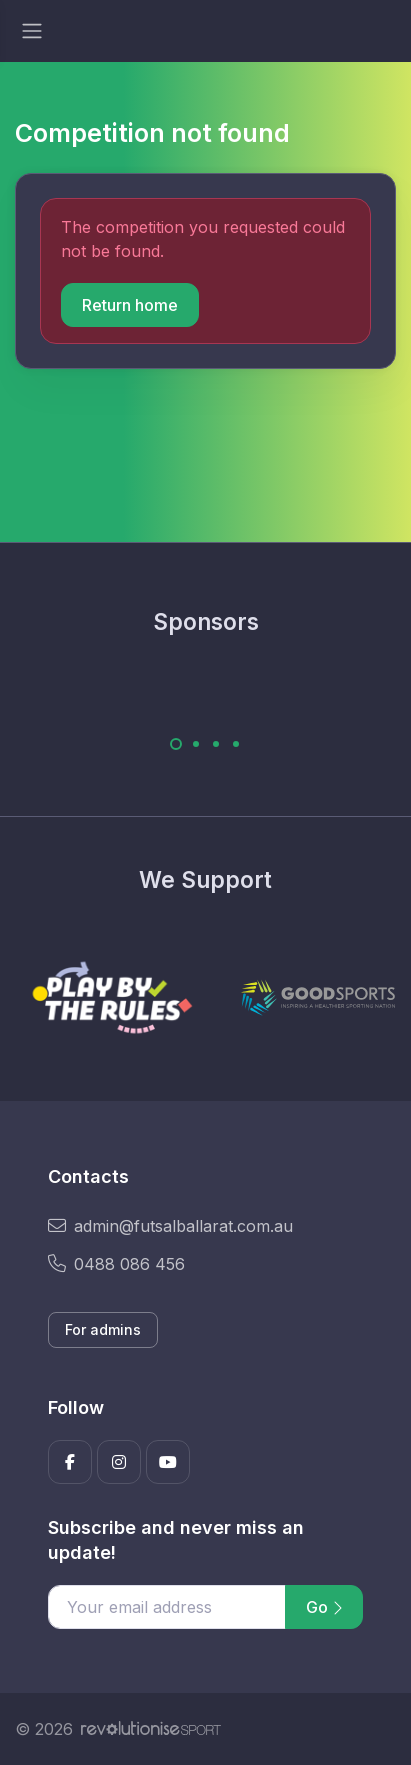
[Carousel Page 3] (216, 744)
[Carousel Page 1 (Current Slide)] (176, 744)
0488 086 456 (116, 1264)
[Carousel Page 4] (236, 744)
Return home (130, 305)
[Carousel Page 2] (196, 744)
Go (324, 1607)
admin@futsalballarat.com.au (170, 1226)
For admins (103, 1329)
